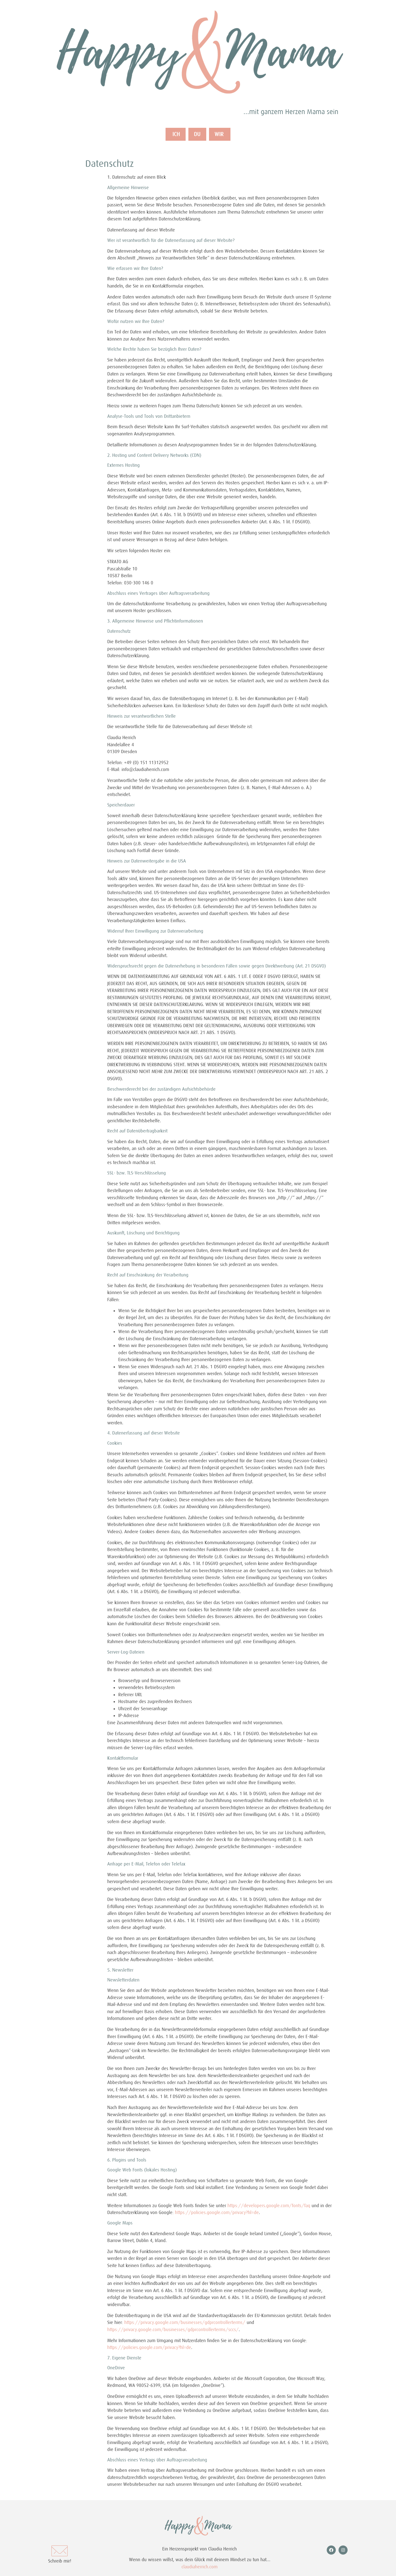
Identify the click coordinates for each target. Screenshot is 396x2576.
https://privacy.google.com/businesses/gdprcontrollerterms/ (184, 2323)
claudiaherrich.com (200, 2567)
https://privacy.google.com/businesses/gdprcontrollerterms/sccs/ (173, 2330)
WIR (222, 135)
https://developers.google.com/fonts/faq (268, 2206)
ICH (173, 135)
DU (197, 135)
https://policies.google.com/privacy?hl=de (217, 2213)
